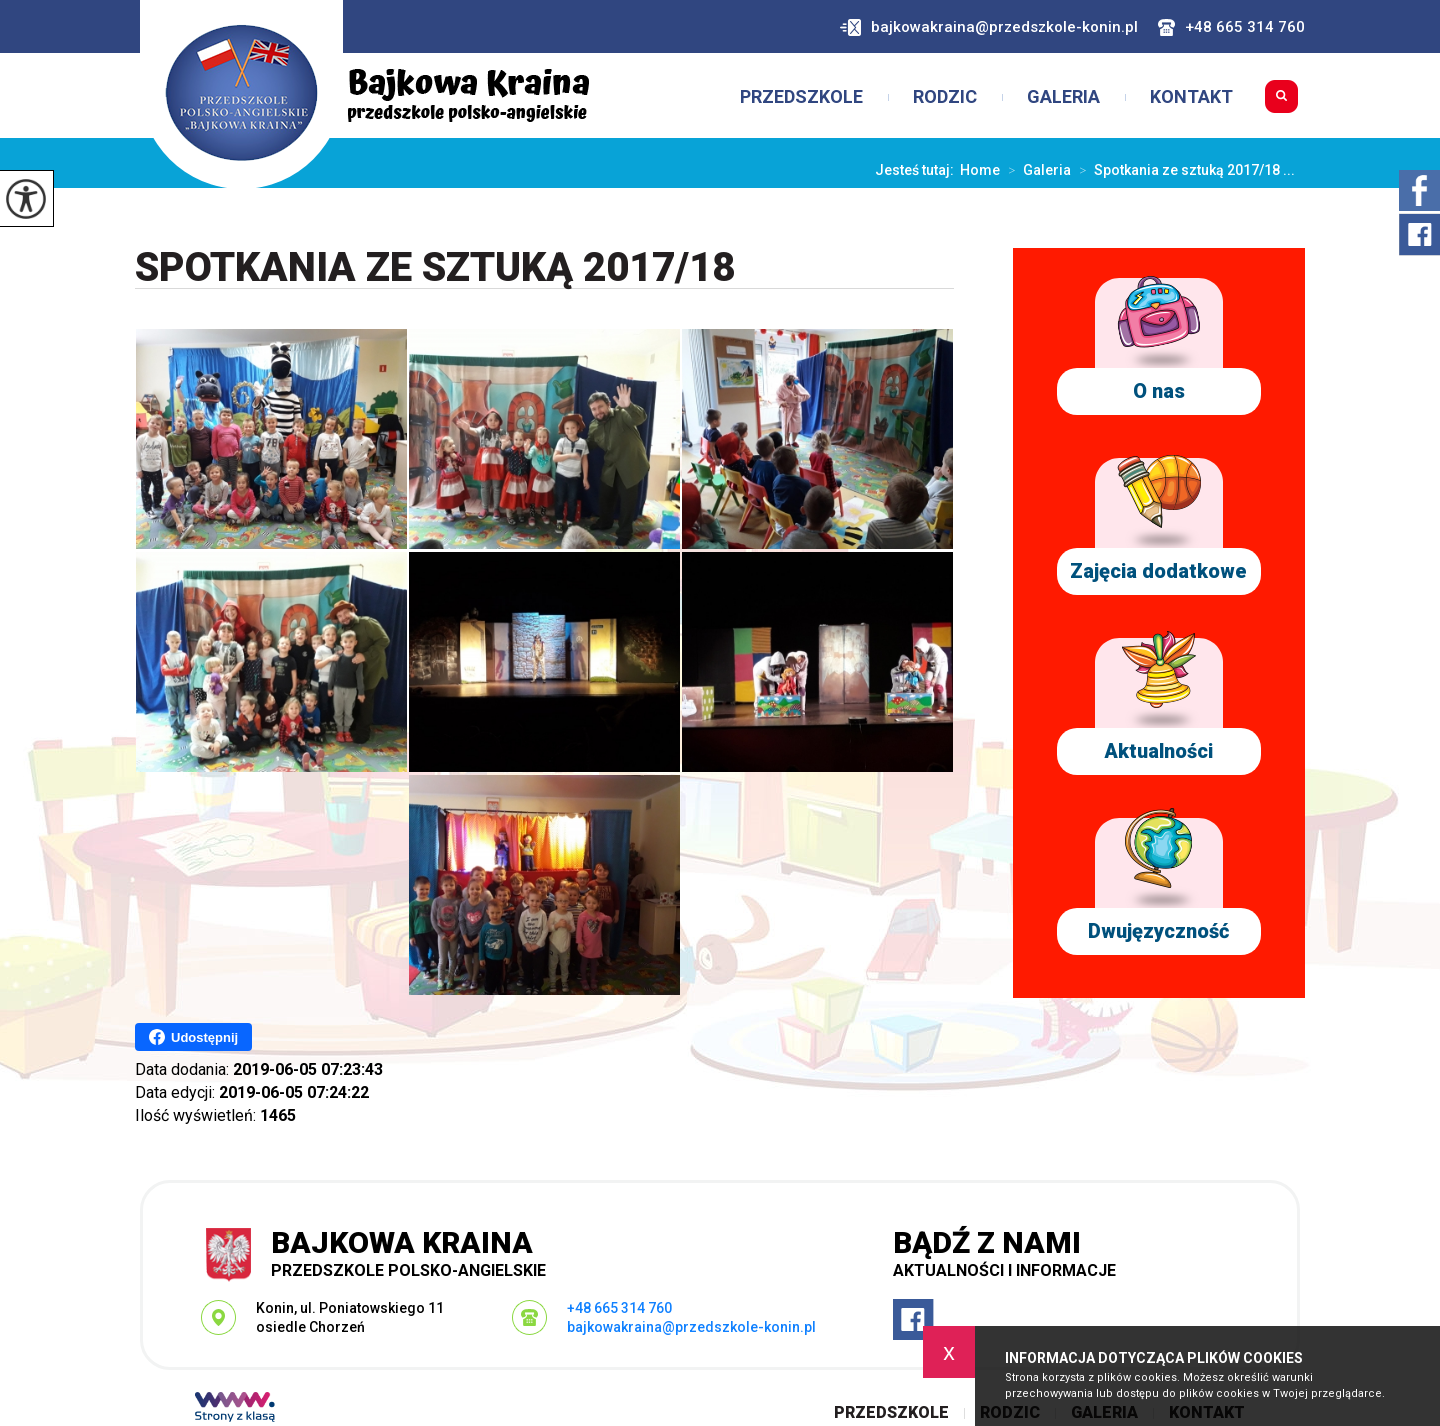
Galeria (1063, 97)
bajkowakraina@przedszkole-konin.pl (989, 27)
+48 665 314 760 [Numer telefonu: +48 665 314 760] (619, 1308)
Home (980, 170)
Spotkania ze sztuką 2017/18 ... (1183, 170)
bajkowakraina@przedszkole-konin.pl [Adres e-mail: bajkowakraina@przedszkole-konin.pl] (691, 1327)
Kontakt (1191, 97)
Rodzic (945, 97)
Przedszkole (801, 97)
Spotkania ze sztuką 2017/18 (435, 268)
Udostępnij (193, 1037)
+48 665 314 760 (1231, 27)
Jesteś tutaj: (917, 170)
